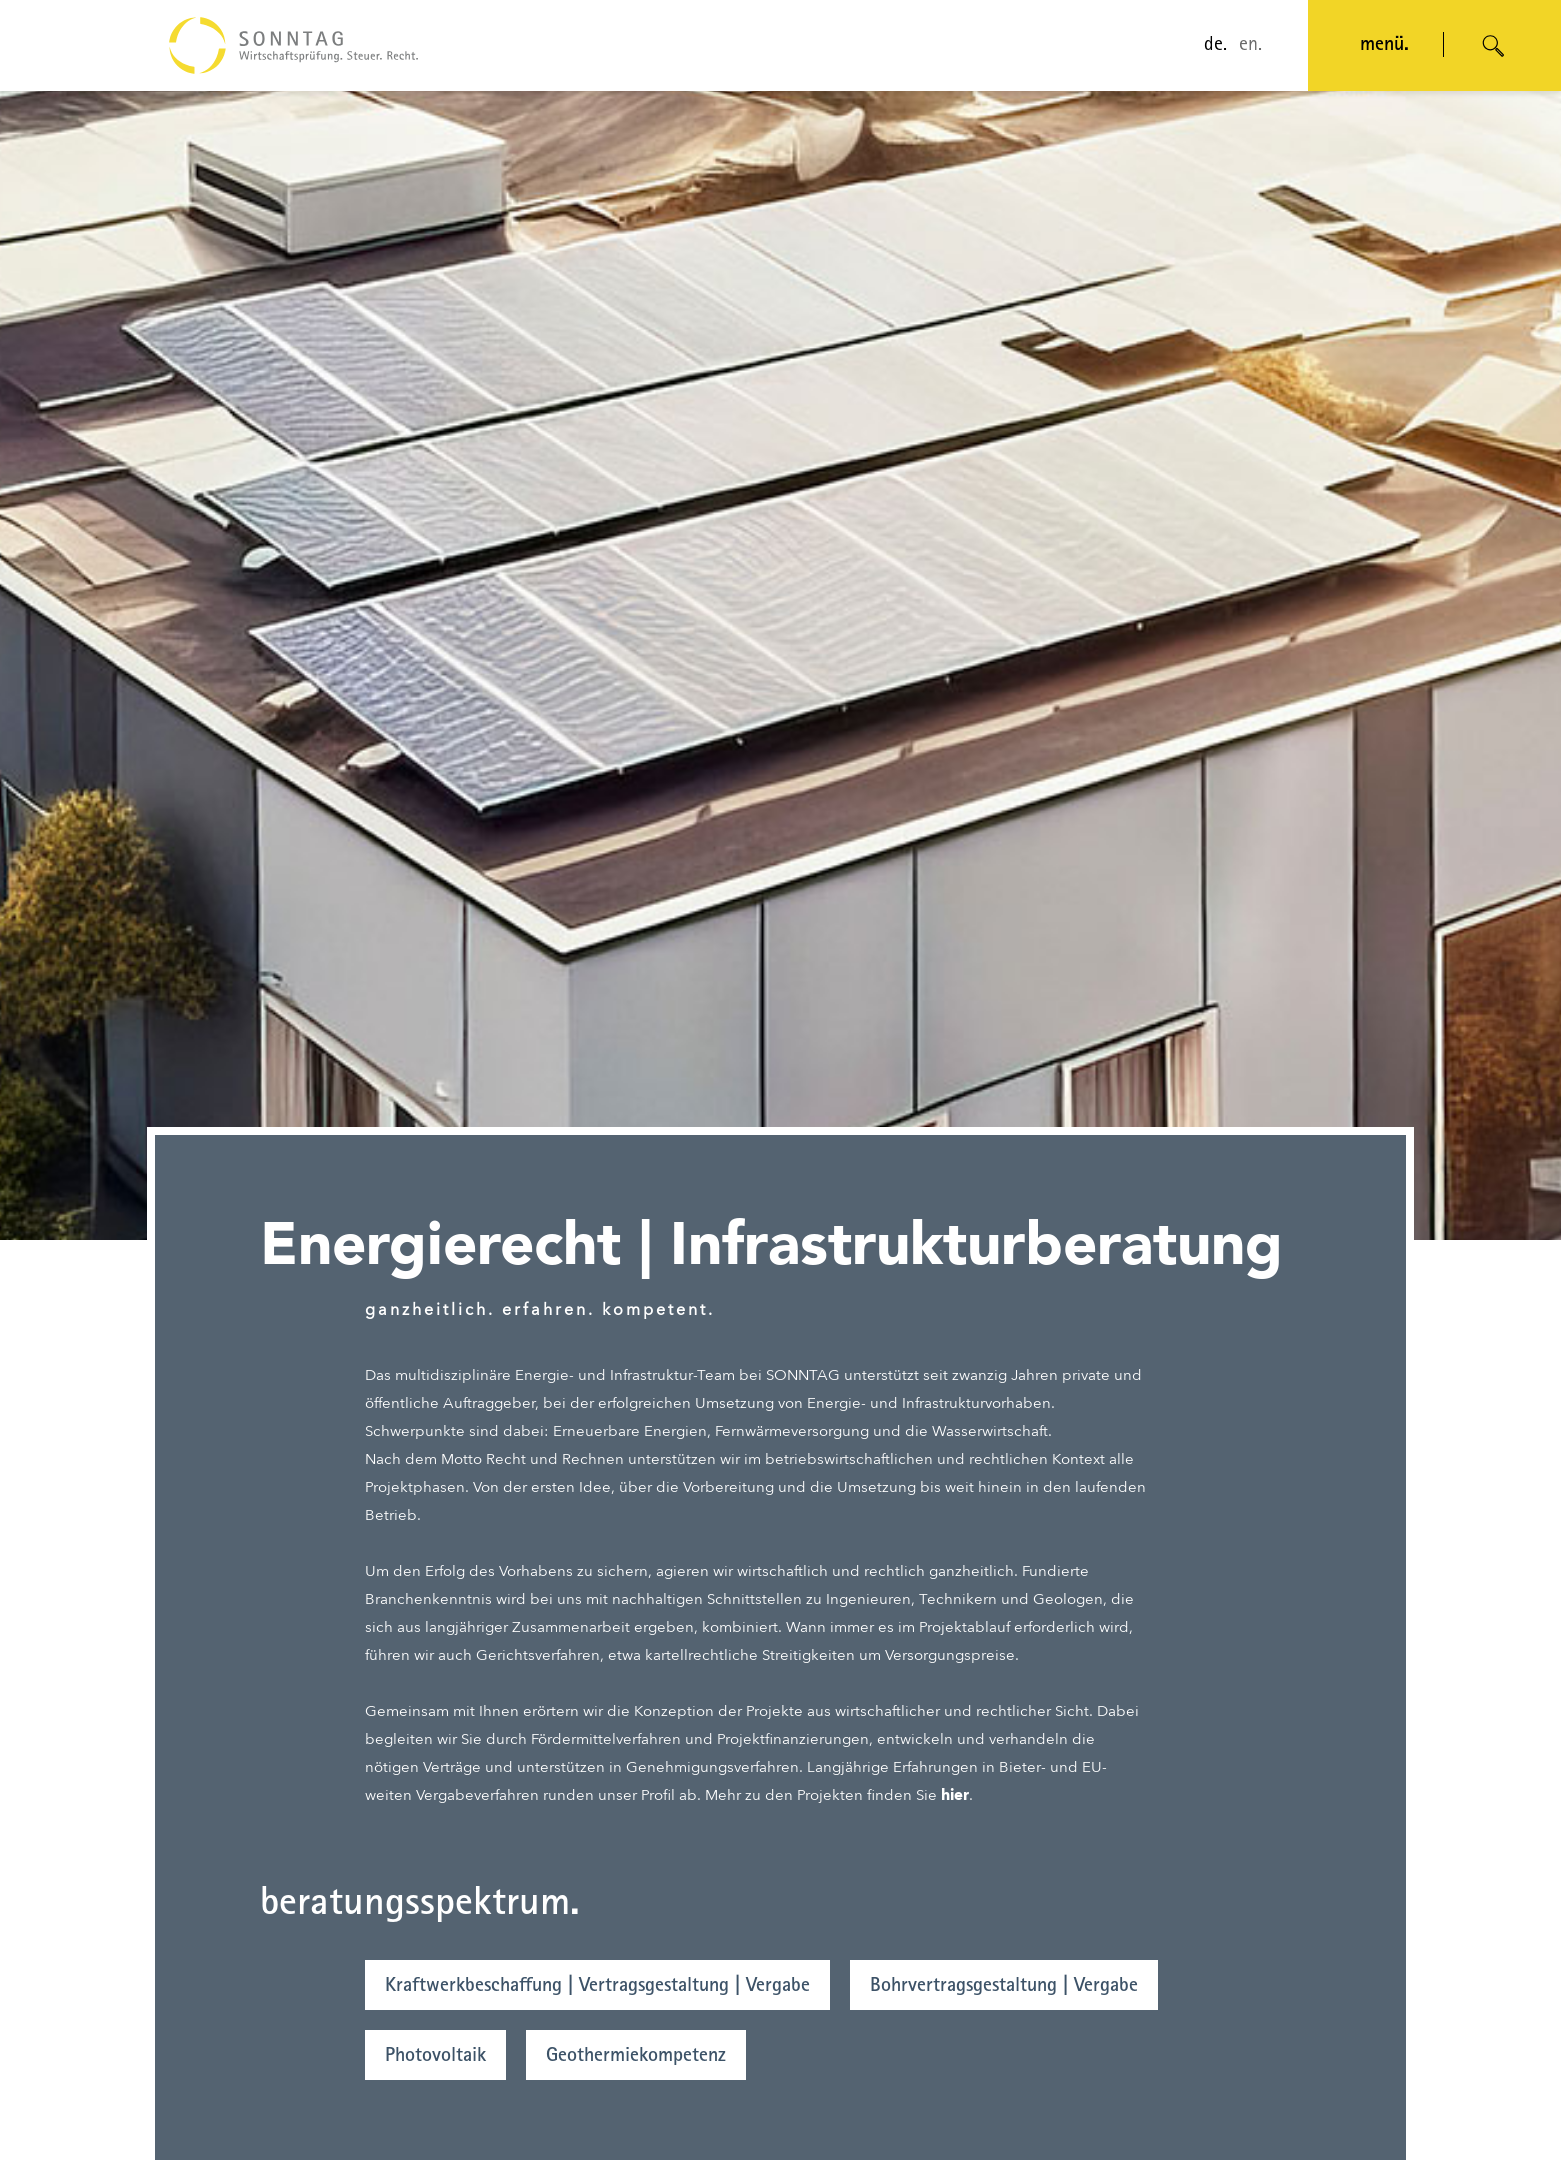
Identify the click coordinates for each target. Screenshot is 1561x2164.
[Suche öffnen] (1494, 46)
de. (1215, 46)
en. (1250, 46)
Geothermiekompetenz (636, 2057)
